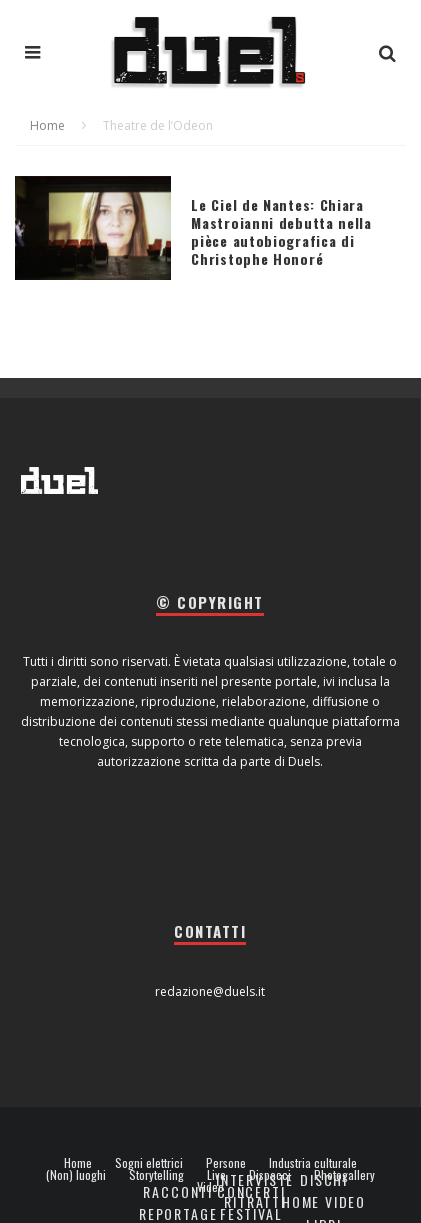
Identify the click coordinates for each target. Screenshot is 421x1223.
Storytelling (156, 1175)
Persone (226, 1163)
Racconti (178, 1191)
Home (78, 1163)
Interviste (255, 1179)
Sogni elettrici (149, 1163)
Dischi (324, 1179)
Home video (324, 1201)
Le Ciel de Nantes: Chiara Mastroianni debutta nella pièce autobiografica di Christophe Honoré (281, 232)
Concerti (251, 1191)
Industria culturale (313, 1163)
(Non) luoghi (76, 1175)
